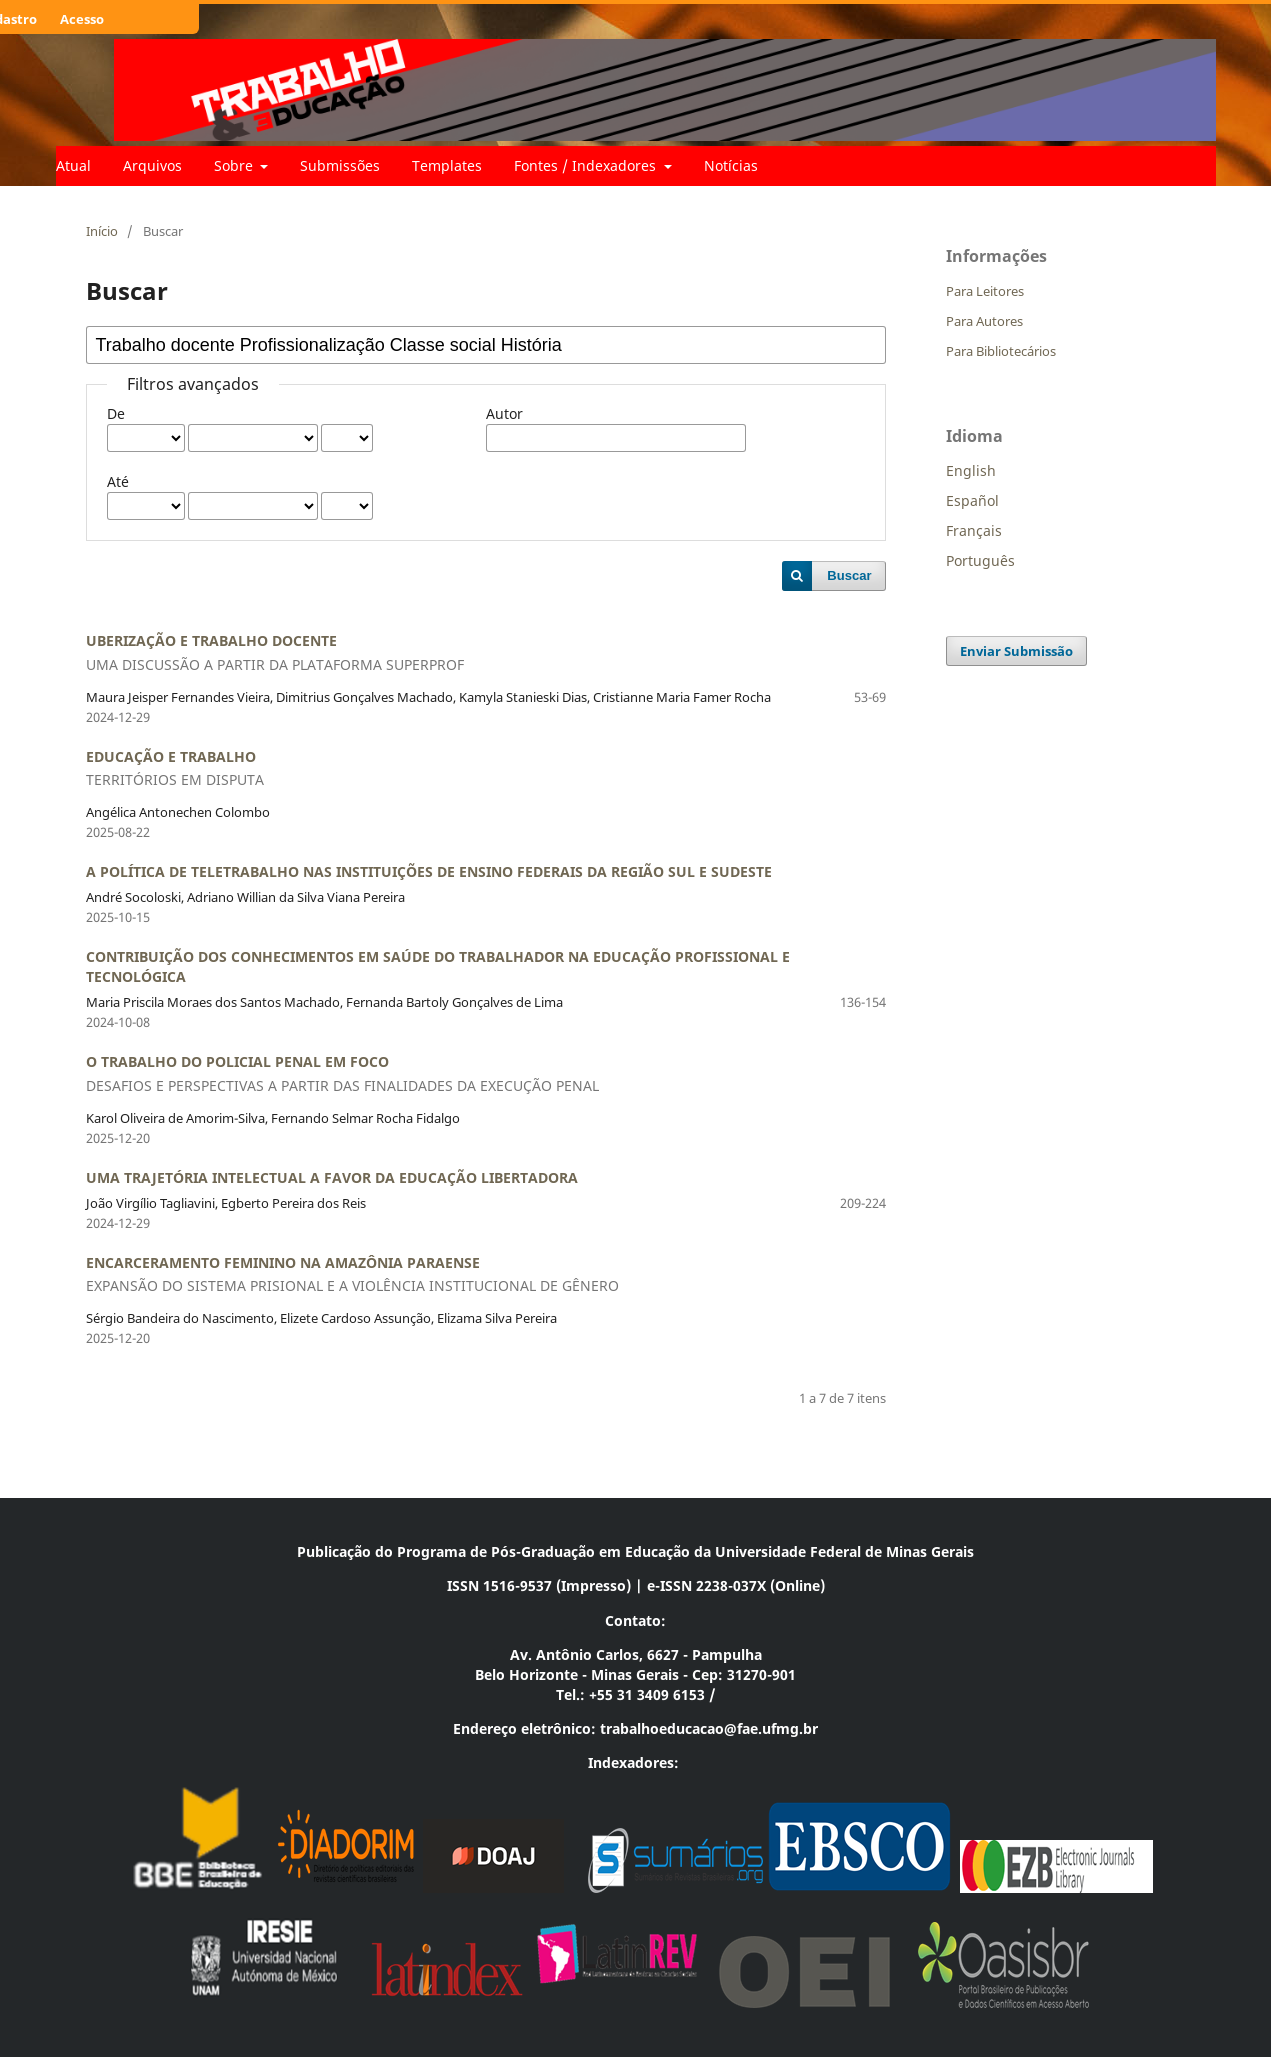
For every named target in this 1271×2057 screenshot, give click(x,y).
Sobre (235, 165)
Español (972, 500)
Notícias (731, 165)
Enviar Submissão (1016, 651)
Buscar (849, 575)
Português (980, 560)
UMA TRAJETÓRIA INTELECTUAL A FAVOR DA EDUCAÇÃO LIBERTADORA (332, 1177)
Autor (504, 413)
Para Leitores (985, 291)
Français (974, 530)
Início (102, 231)
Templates (447, 165)
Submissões (340, 165)
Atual (73, 165)
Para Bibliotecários (1001, 351)
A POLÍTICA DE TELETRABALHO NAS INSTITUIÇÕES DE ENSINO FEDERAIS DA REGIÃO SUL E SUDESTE (429, 871)
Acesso (82, 19)
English (971, 470)
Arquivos (152, 165)
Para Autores (984, 321)
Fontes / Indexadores (587, 165)
